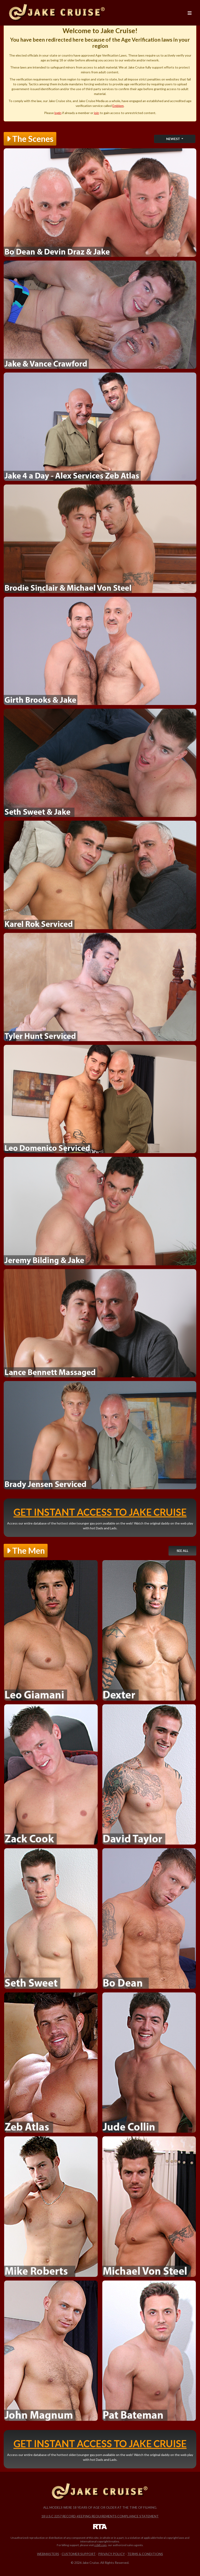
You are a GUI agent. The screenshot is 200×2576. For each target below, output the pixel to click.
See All (182, 1551)
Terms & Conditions (145, 2554)
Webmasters (48, 2554)
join (96, 113)
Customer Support (79, 2554)
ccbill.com (100, 2545)
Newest (173, 139)
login (57, 113)
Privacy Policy (111, 2554)
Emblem (118, 106)
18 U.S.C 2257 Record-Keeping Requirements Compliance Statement (100, 2516)
